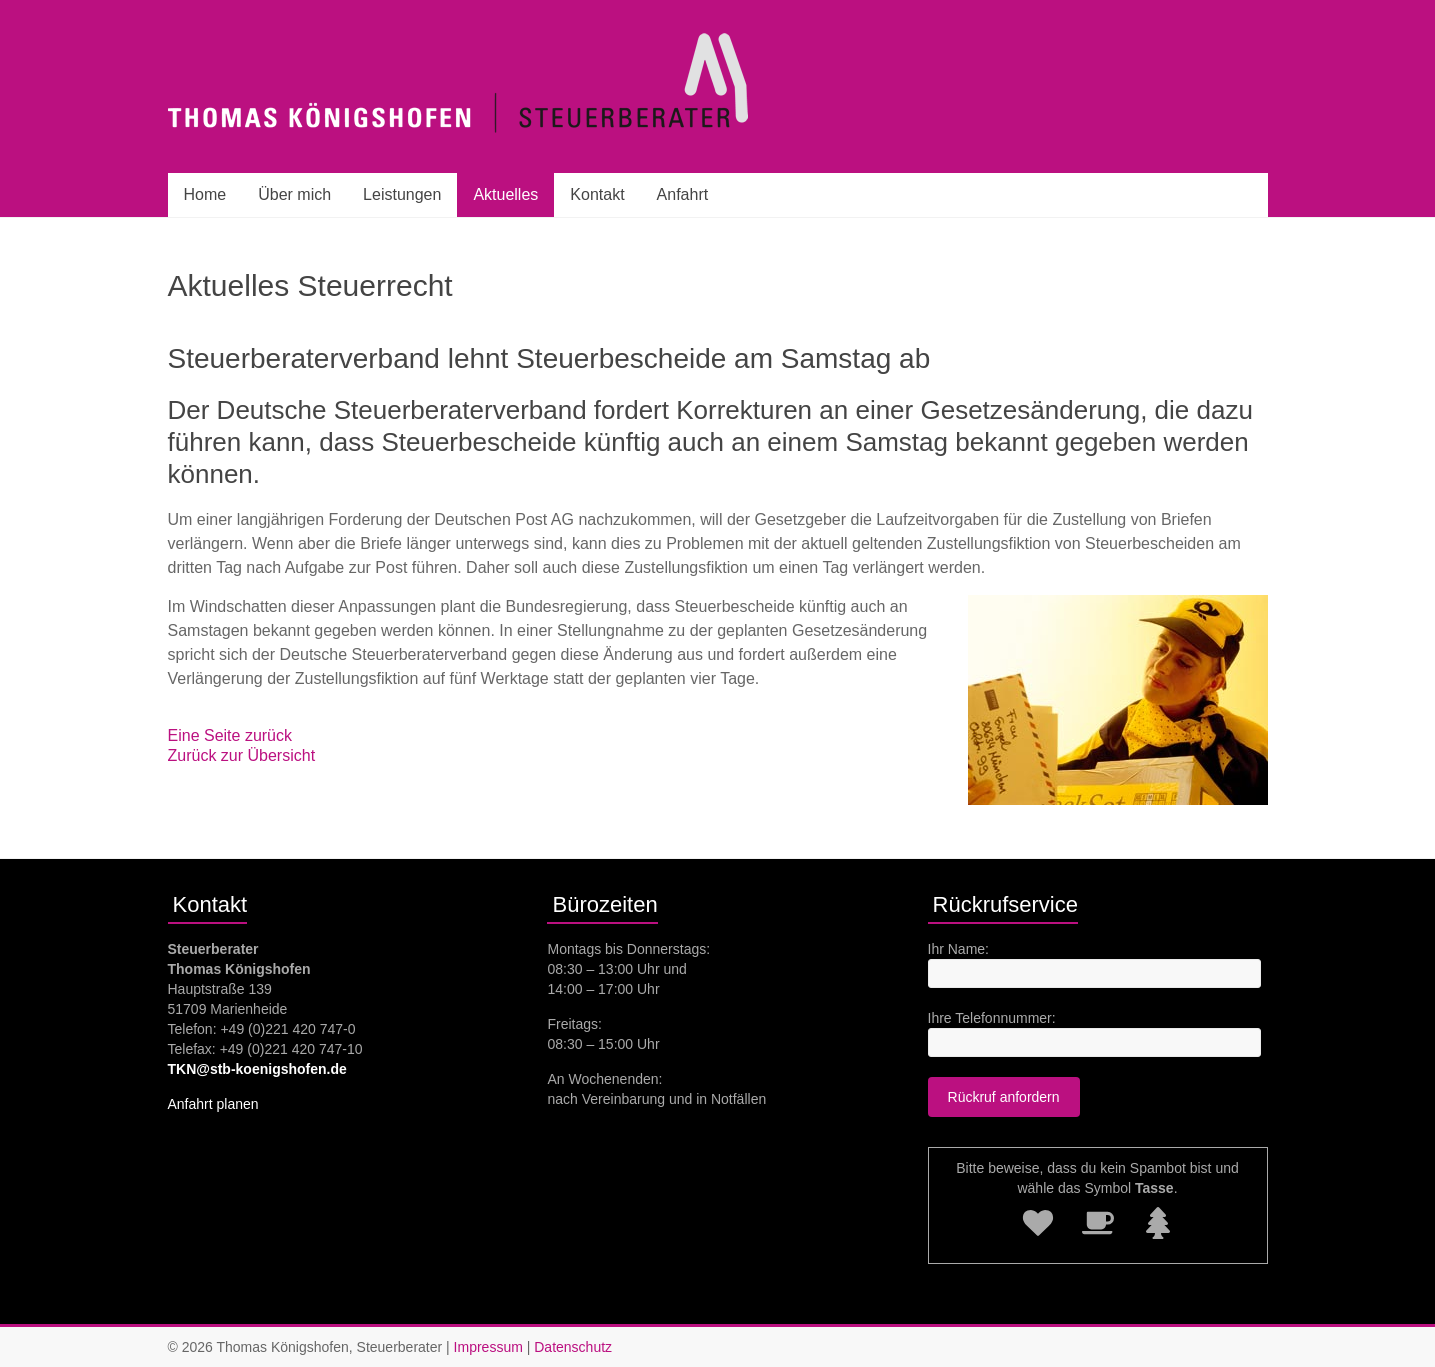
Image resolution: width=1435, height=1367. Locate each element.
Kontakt (597, 194)
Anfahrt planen (213, 1104)
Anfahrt (683, 194)
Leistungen (402, 194)
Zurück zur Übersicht (242, 755)
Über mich (294, 194)
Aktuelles (505, 194)
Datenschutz (573, 1347)
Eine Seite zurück (230, 735)
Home (205, 194)
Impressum (488, 1347)
